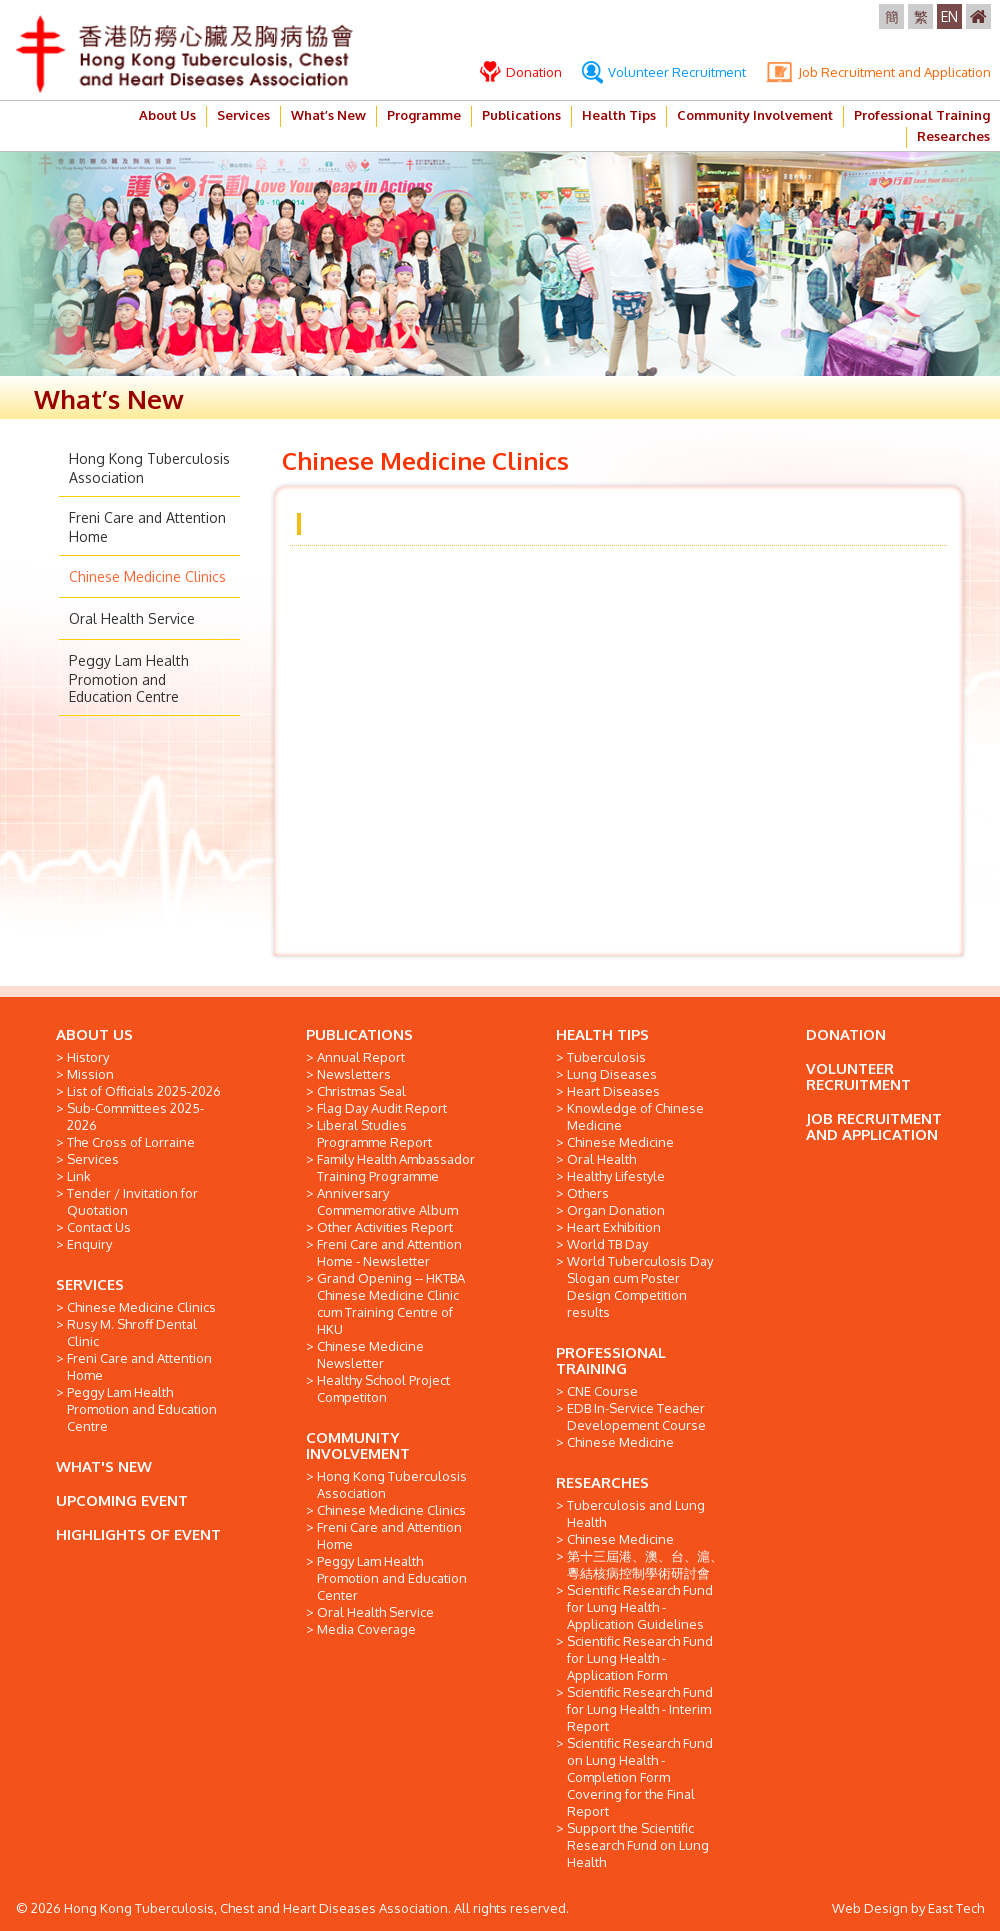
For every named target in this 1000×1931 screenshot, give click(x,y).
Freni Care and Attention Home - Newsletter (389, 1252)
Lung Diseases (612, 1074)
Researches (953, 136)
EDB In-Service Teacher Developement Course (636, 1416)
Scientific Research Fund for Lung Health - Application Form (640, 1658)
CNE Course (602, 1391)
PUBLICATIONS (359, 1034)
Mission (90, 1074)
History (88, 1057)
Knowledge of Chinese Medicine (635, 1116)
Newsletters (354, 1074)
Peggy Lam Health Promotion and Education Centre (129, 678)
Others (588, 1193)
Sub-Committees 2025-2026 (135, 1116)
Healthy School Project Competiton (383, 1388)
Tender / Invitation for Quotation (132, 1201)
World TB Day (607, 1244)
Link (79, 1176)
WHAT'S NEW (104, 1466)
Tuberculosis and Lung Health (636, 1513)
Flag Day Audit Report (382, 1108)
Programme (424, 115)
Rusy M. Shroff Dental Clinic (132, 1332)
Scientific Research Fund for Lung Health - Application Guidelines (640, 1607)
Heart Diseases (613, 1091)
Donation (521, 72)
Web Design (870, 1908)
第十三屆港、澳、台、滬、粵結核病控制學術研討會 (645, 1564)
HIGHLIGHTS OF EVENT (138, 1534)
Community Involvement (755, 115)
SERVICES (90, 1284)
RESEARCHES (602, 1482)
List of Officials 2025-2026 (144, 1091)
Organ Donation (616, 1210)
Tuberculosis (606, 1057)
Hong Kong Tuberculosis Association (392, 1484)
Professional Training (922, 115)
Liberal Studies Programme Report (374, 1133)
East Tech (956, 1908)
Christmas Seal (361, 1091)
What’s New (328, 115)
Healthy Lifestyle (616, 1176)
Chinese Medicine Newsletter (370, 1354)
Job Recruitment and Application (878, 72)
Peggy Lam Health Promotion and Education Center (392, 1578)
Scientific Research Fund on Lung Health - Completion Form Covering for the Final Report (640, 1777)
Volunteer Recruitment (664, 72)
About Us (167, 115)
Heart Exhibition (614, 1227)
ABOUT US (94, 1034)
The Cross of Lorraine (131, 1142)
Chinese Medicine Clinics (147, 576)
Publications (521, 115)
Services (243, 115)
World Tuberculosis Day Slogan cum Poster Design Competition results (640, 1286)
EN (949, 16)
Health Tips (619, 115)
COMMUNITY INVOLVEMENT (358, 1445)
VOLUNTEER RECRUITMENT (858, 1076)
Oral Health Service (132, 618)
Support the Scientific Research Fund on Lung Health (638, 1845)
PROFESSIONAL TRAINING (611, 1360)
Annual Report (361, 1057)
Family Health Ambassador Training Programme (396, 1167)
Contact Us (99, 1227)
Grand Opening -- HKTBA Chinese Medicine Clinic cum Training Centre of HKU (391, 1303)
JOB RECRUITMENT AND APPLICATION (874, 1126)
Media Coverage (366, 1629)
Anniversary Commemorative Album (387, 1201)
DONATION (846, 1034)
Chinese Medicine (620, 1142)
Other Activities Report (385, 1227)
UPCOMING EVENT (122, 1500)
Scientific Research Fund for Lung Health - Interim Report (640, 1709)
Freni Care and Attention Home (139, 1366)
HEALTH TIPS (602, 1034)
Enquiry (89, 1244)
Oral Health (601, 1159)
